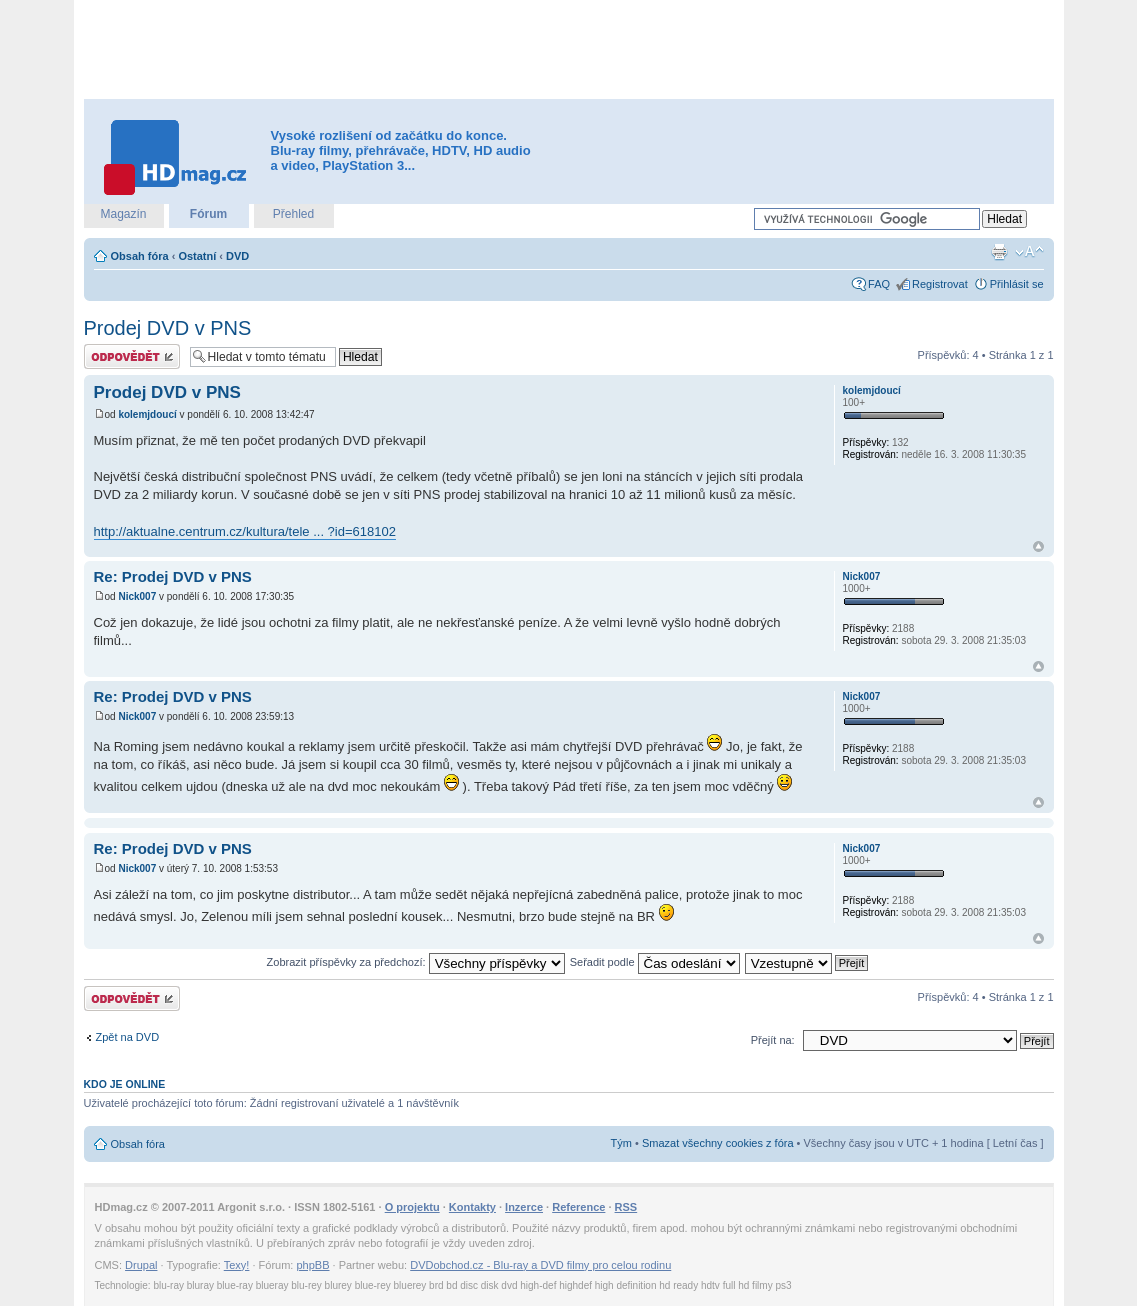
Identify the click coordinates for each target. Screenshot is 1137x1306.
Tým (621, 1143)
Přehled (293, 214)
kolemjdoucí (147, 414)
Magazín (123, 214)
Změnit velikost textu (1029, 252)
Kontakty (472, 1207)
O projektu (412, 1207)
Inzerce (524, 1207)
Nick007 (137, 596)
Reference (578, 1207)
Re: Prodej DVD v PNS (173, 576)
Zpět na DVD (128, 1037)
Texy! (237, 1265)
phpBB (312, 1265)
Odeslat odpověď (132, 356)
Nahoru (1038, 546)
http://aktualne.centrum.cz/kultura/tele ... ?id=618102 (245, 531)
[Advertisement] (569, 50)
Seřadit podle (655, 962)
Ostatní (197, 256)
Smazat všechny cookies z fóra (718, 1143)
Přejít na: (773, 1040)
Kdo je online (125, 1084)
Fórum (208, 214)
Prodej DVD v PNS (168, 328)
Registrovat (940, 284)
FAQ (879, 284)
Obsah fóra (140, 256)
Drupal (141, 1265)
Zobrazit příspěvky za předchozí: (416, 962)
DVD (237, 256)
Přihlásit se (1017, 284)
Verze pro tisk (999, 252)
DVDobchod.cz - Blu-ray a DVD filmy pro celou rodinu (540, 1265)
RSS (626, 1207)
